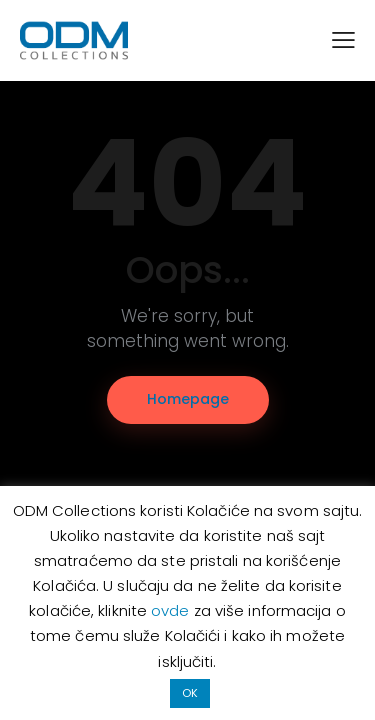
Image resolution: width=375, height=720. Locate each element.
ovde (172, 610)
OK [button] (190, 693)
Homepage (188, 399)
